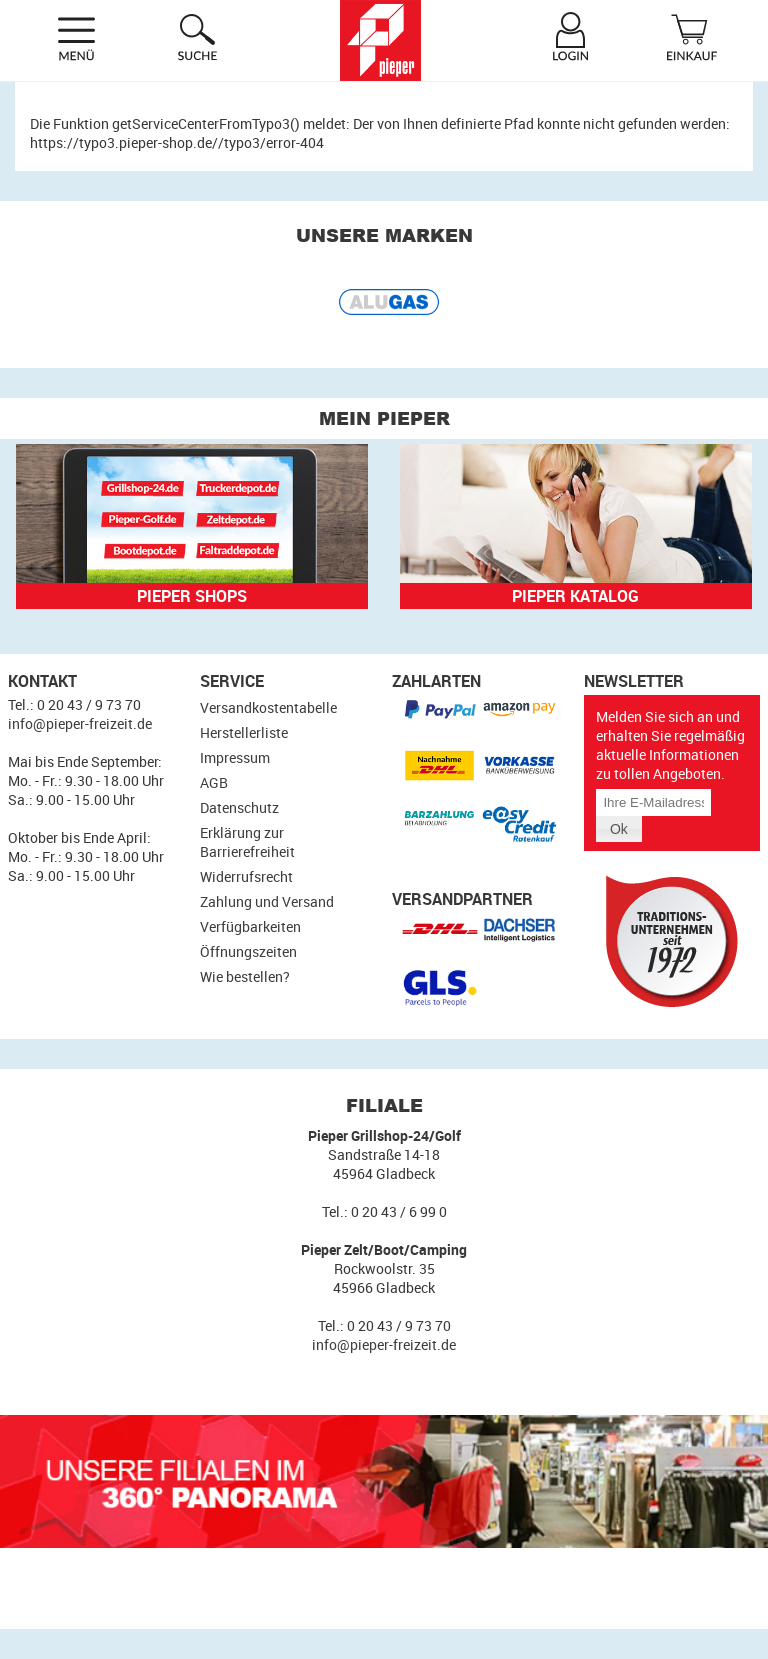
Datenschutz (239, 807)
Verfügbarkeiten (250, 926)
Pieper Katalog (575, 596)
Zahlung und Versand (267, 901)
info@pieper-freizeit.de (80, 723)
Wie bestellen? (245, 976)
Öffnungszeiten (248, 951)
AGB (214, 782)
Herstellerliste (244, 732)
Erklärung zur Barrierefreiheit (247, 842)
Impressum (235, 757)
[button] (619, 829)
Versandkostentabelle (268, 707)
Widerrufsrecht (246, 876)
